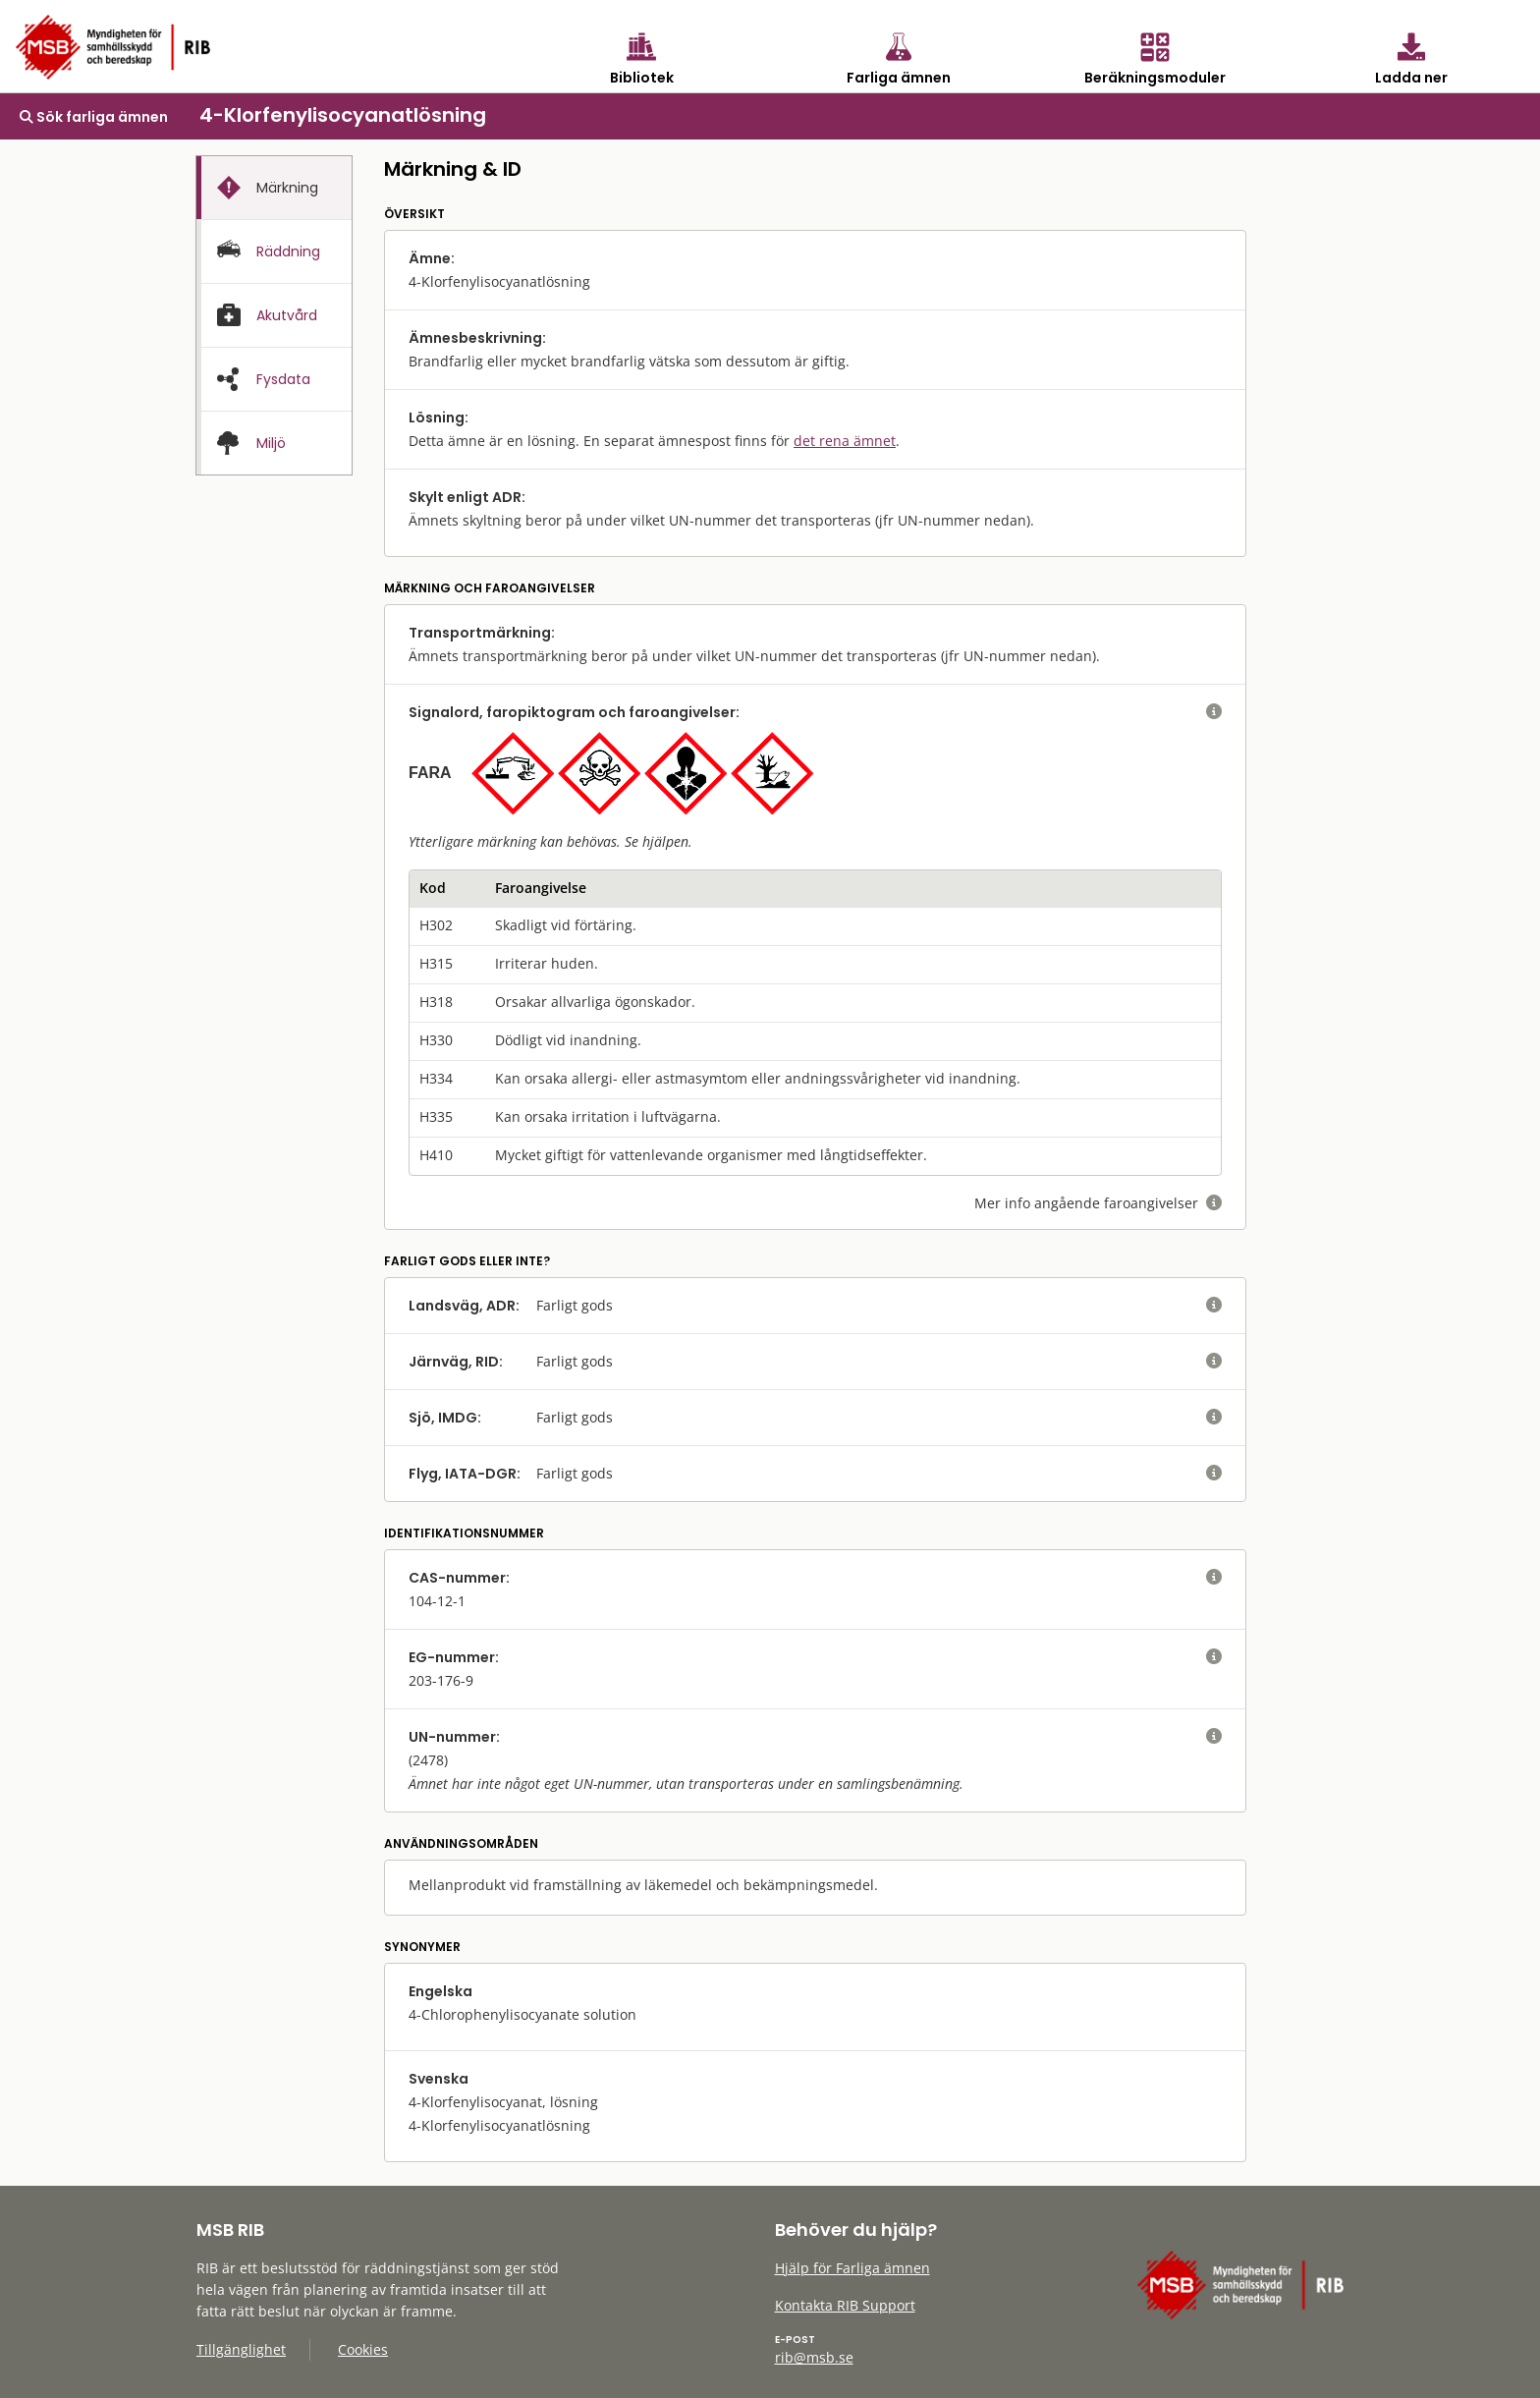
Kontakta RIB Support (845, 2305)
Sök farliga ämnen (94, 117)
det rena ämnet (845, 440)
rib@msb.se (814, 2357)
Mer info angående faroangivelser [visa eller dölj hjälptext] (1098, 1203)
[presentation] (274, 188)
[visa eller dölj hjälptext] (1214, 712)
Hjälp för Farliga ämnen (852, 2268)
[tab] (274, 187)
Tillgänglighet (241, 2349)
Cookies (363, 2349)
